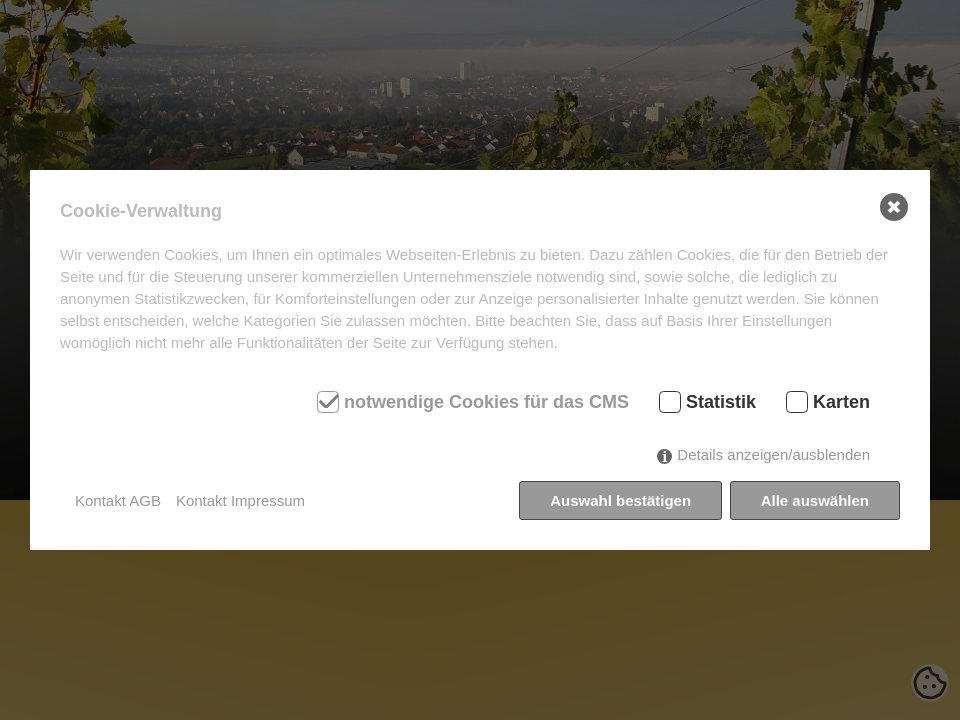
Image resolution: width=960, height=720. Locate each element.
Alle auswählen (815, 500)
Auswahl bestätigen (620, 500)
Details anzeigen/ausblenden (773, 454)
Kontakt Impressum (240, 500)
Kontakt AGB (118, 500)
